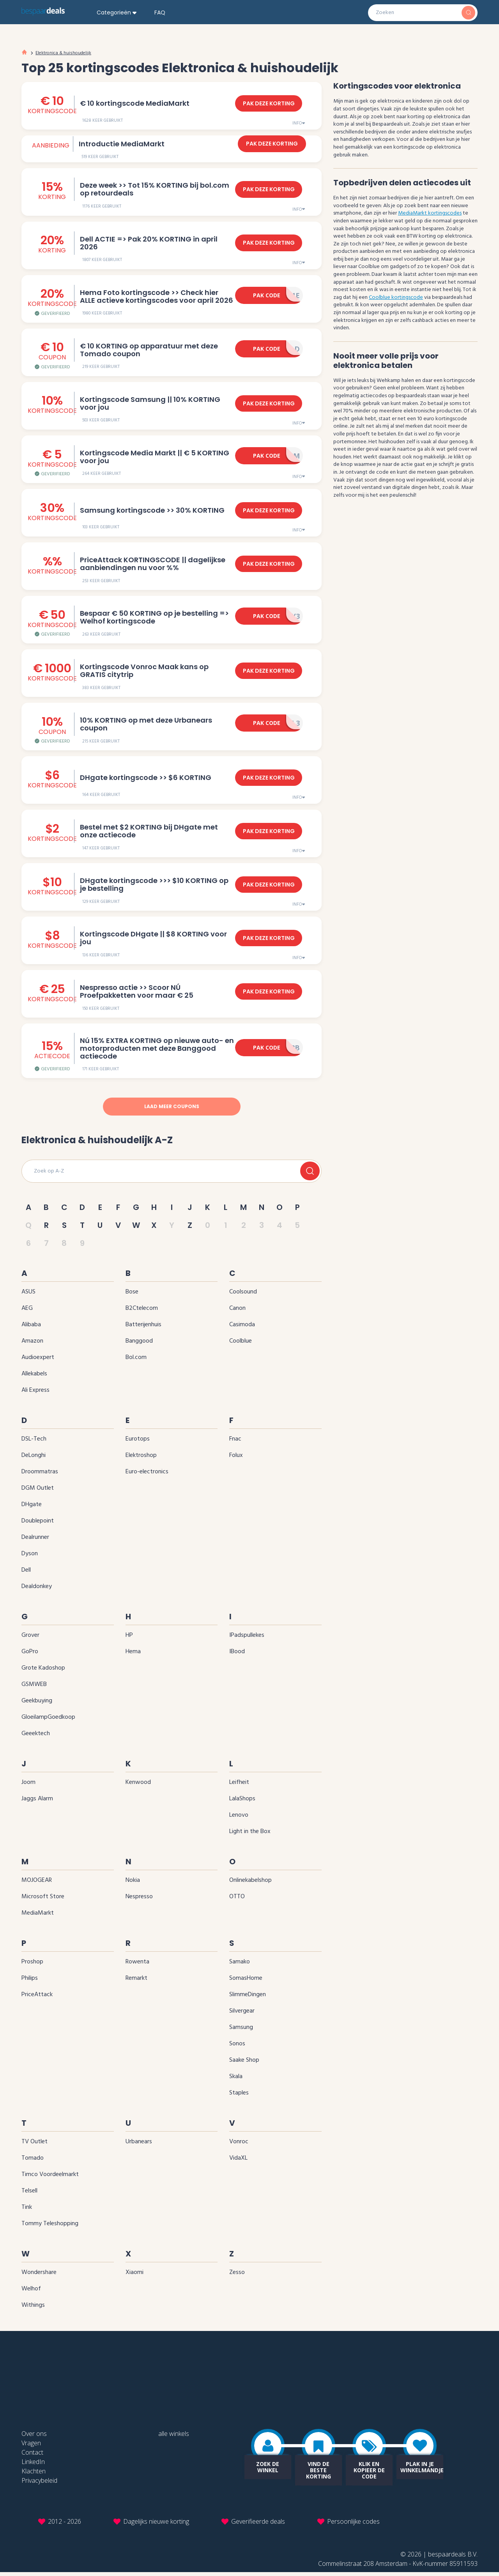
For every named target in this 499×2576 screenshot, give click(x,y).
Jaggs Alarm (37, 1802)
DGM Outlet (37, 1492)
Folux (236, 1459)
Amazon (32, 1345)
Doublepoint (37, 1524)
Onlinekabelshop (250, 1884)
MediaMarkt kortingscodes (430, 213)
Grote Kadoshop (43, 1671)
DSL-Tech (33, 1442)
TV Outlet (34, 2145)
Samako (239, 1965)
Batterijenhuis (143, 1328)
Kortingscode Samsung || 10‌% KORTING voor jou (149, 404)
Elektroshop (141, 1459)
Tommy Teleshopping (49, 2227)
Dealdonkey (36, 1590)
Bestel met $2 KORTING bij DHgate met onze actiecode (157, 833)
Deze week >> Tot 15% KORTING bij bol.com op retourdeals (153, 189)
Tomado (32, 2162)
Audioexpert (37, 1361)
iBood (237, 1655)
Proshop (32, 1965)
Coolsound (243, 1295)
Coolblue (240, 1345)
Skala (235, 2080)
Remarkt (136, 1982)
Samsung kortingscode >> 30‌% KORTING (151, 511)
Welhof (31, 2292)
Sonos (237, 2047)
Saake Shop (244, 2064)
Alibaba (31, 1328)
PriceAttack (37, 1998)
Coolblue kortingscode (396, 297)
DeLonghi (33, 1459)
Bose (132, 1295)
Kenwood (138, 1786)
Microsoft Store (42, 1900)
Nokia (133, 1884)
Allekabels (34, 1377)
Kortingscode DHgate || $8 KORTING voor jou (152, 940)
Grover (30, 1639)
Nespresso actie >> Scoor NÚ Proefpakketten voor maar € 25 (158, 993)
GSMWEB (34, 1688)
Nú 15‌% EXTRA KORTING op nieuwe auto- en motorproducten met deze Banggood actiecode (156, 1050)
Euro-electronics (147, 1475)
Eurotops (138, 1442)
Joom (28, 1786)
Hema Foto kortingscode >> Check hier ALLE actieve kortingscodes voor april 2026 (156, 297)
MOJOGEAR (36, 1884)
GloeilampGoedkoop (48, 1721)
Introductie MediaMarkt (122, 144)
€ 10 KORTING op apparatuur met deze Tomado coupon (148, 350)
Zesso (237, 2276)
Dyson (29, 1557)
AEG (27, 1312)
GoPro (29, 1655)
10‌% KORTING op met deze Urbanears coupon (145, 725)
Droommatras (39, 1475)
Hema (133, 1655)
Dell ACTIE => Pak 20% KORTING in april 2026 (157, 243)
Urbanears (139, 2145)
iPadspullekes (246, 1639)
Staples (239, 2096)
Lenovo (238, 1819)
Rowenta (137, 1965)
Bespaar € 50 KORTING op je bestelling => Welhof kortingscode (153, 618)
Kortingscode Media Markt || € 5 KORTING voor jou (153, 457)
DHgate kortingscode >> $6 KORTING (144, 779)
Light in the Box (250, 1835)
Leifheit (239, 1786)
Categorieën (114, 13)
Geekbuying (36, 1704)
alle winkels (173, 2437)
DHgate (31, 1508)
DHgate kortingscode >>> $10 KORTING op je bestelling (157, 886)
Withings (33, 2309)
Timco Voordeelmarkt (50, 2178)
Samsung (241, 2031)
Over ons (34, 2437)
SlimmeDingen (247, 1998)
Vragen (31, 2447)
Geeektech (35, 1737)
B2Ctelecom (142, 1312)
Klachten (33, 2475)
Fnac (235, 1442)
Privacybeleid (39, 2484)
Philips (29, 1982)
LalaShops (242, 1802)
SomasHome (245, 1982)
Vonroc (238, 2145)
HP (129, 1639)
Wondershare (39, 2276)
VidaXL (238, 2162)
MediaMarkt (37, 1917)
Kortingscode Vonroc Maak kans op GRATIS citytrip (157, 672)
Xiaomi (134, 2276)
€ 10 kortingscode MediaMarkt (133, 100)
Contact (32, 2456)
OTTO (237, 1900)
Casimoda (242, 1328)
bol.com (136, 1361)
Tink (26, 2211)
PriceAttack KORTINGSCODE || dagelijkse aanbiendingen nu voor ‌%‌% (151, 565)
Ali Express (35, 1394)
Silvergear (242, 2014)
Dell (26, 1574)
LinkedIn (33, 2465)
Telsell (29, 2194)
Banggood (139, 1345)
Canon (237, 1312)
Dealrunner (35, 1541)
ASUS (28, 1295)
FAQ (159, 13)
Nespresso (139, 1900)
